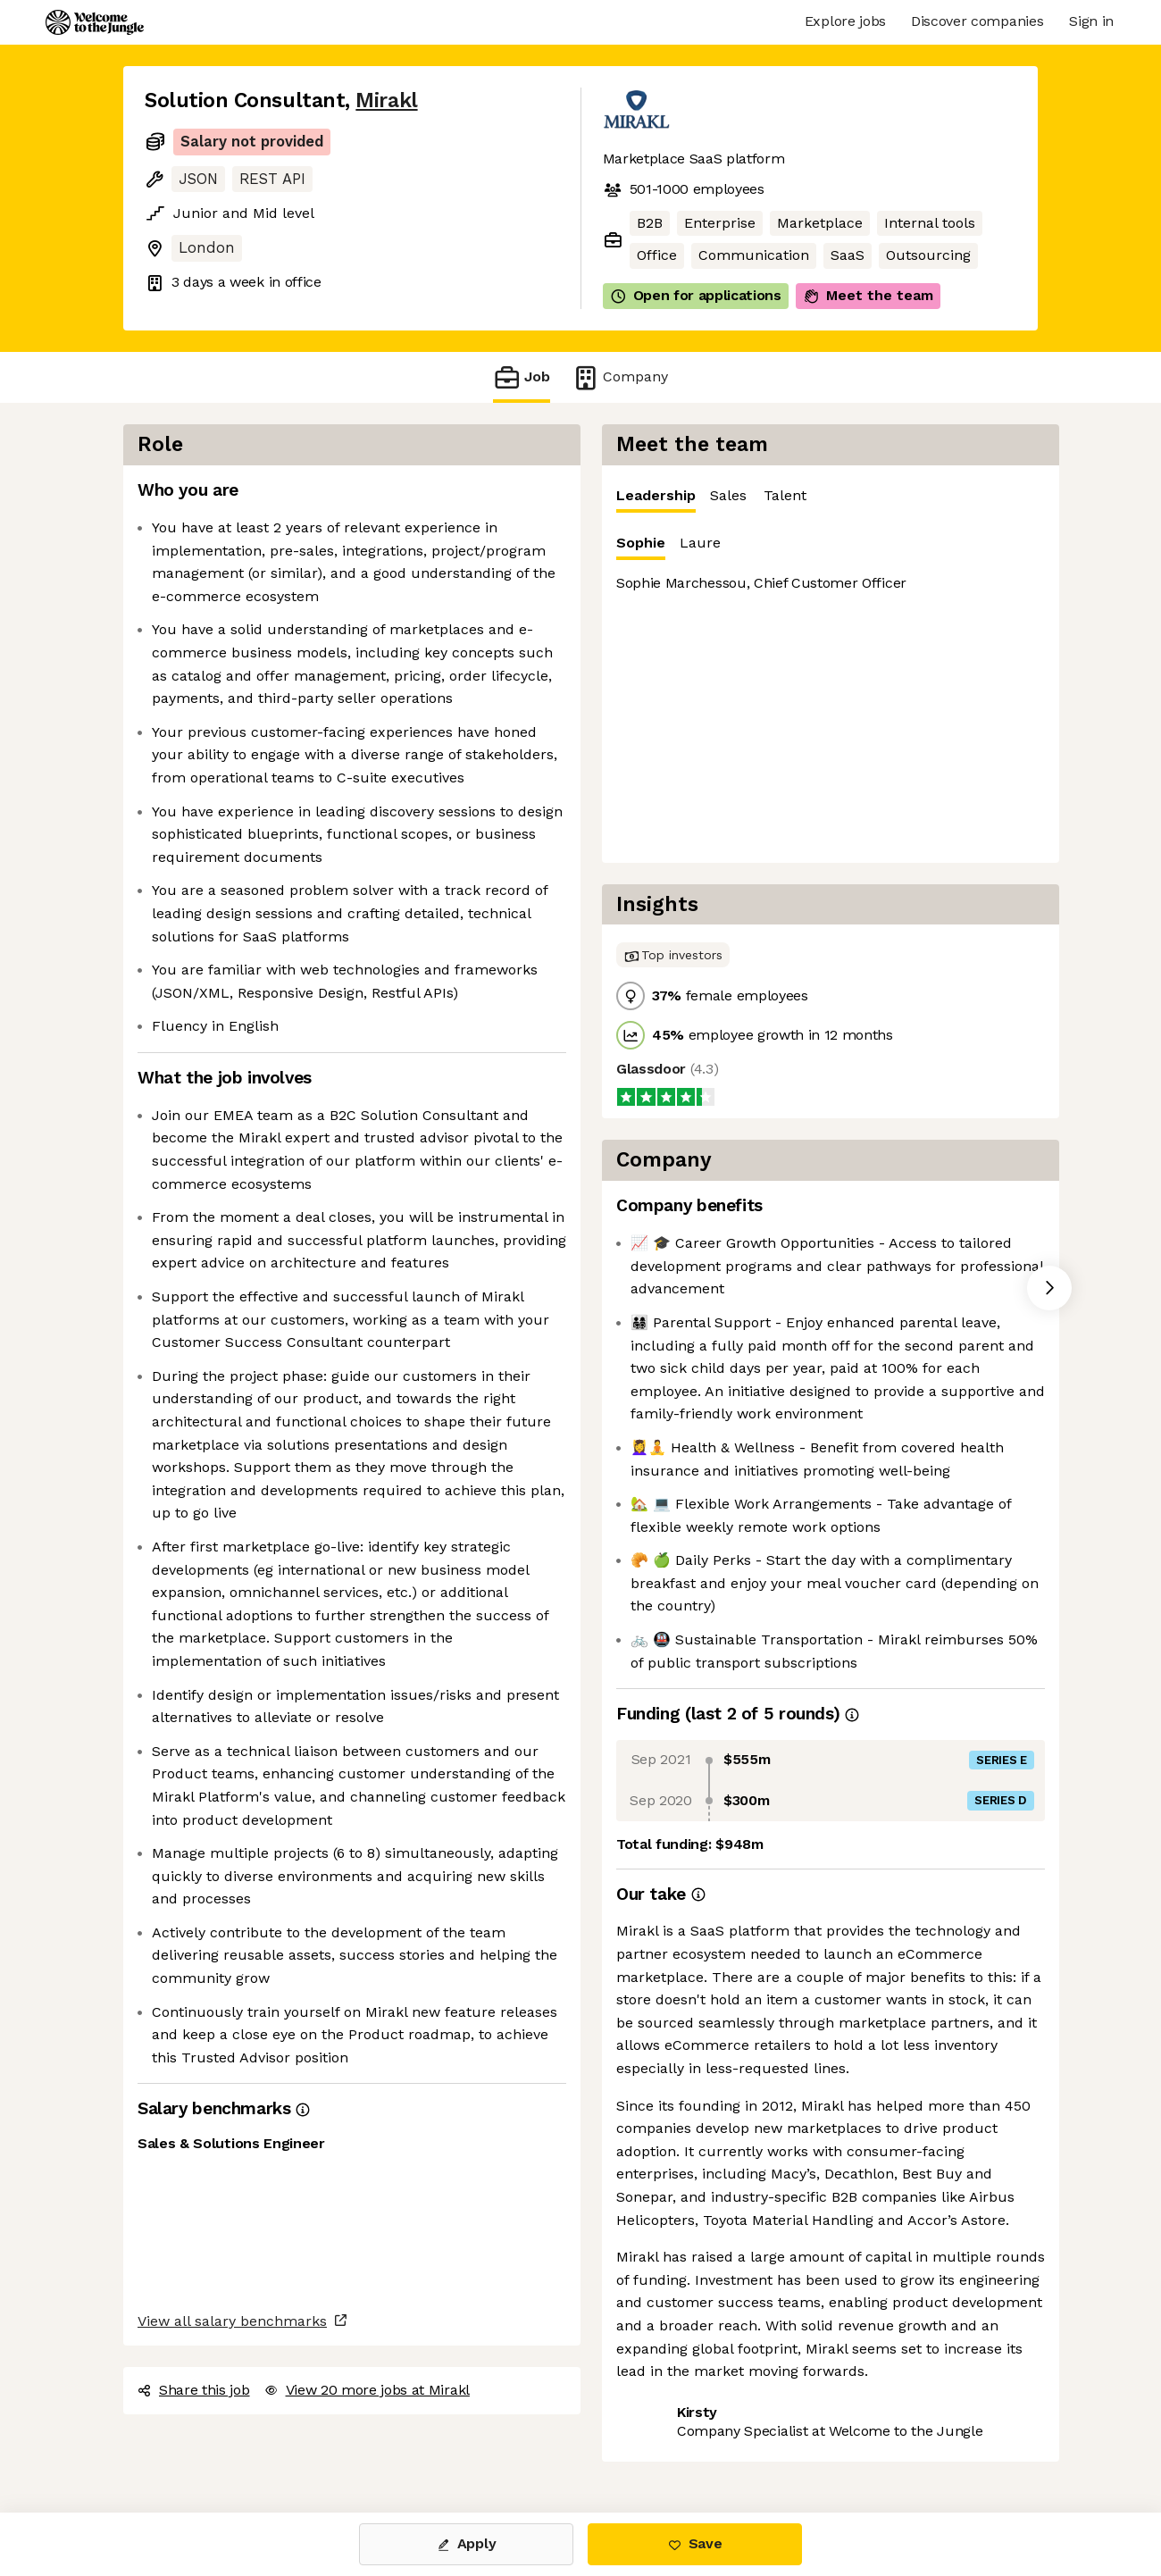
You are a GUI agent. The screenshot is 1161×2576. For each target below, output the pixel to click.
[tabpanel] (830, 688)
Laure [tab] (700, 542)
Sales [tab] (728, 495)
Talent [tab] (785, 495)
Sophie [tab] (640, 547)
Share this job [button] (194, 2389)
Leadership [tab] (656, 500)
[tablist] (830, 496)
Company (620, 377)
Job (521, 377)
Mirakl (386, 100)
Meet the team (868, 296)
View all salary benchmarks (232, 2321)
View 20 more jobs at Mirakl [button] (367, 2389)
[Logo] (95, 22)
